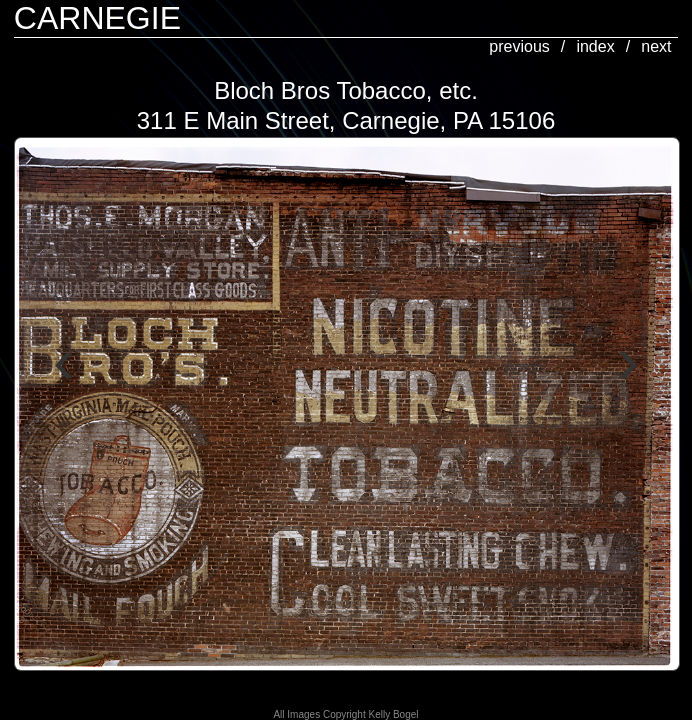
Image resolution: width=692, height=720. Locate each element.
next (656, 46)
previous (519, 46)
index (595, 46)
